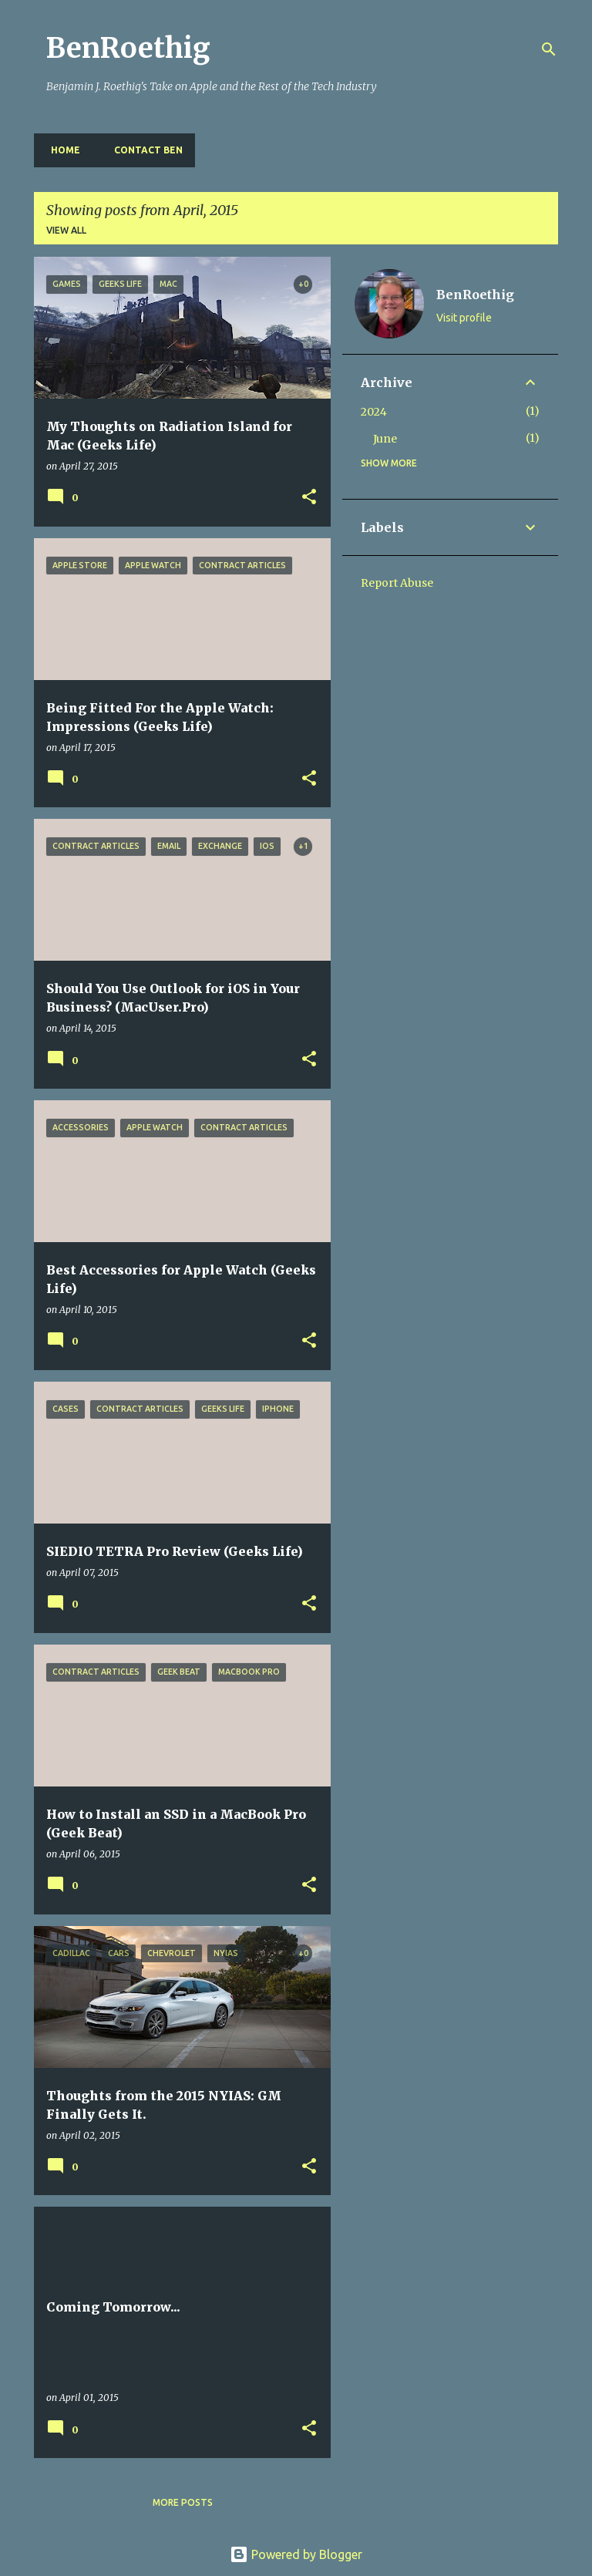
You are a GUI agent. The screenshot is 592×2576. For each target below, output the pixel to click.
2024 (374, 412)
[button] (309, 497)
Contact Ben (143, 150)
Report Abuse (397, 583)
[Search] (549, 49)
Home (61, 150)
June (385, 439)
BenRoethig (128, 48)
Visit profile (464, 317)
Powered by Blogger (296, 2554)
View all (66, 230)
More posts (183, 2502)
